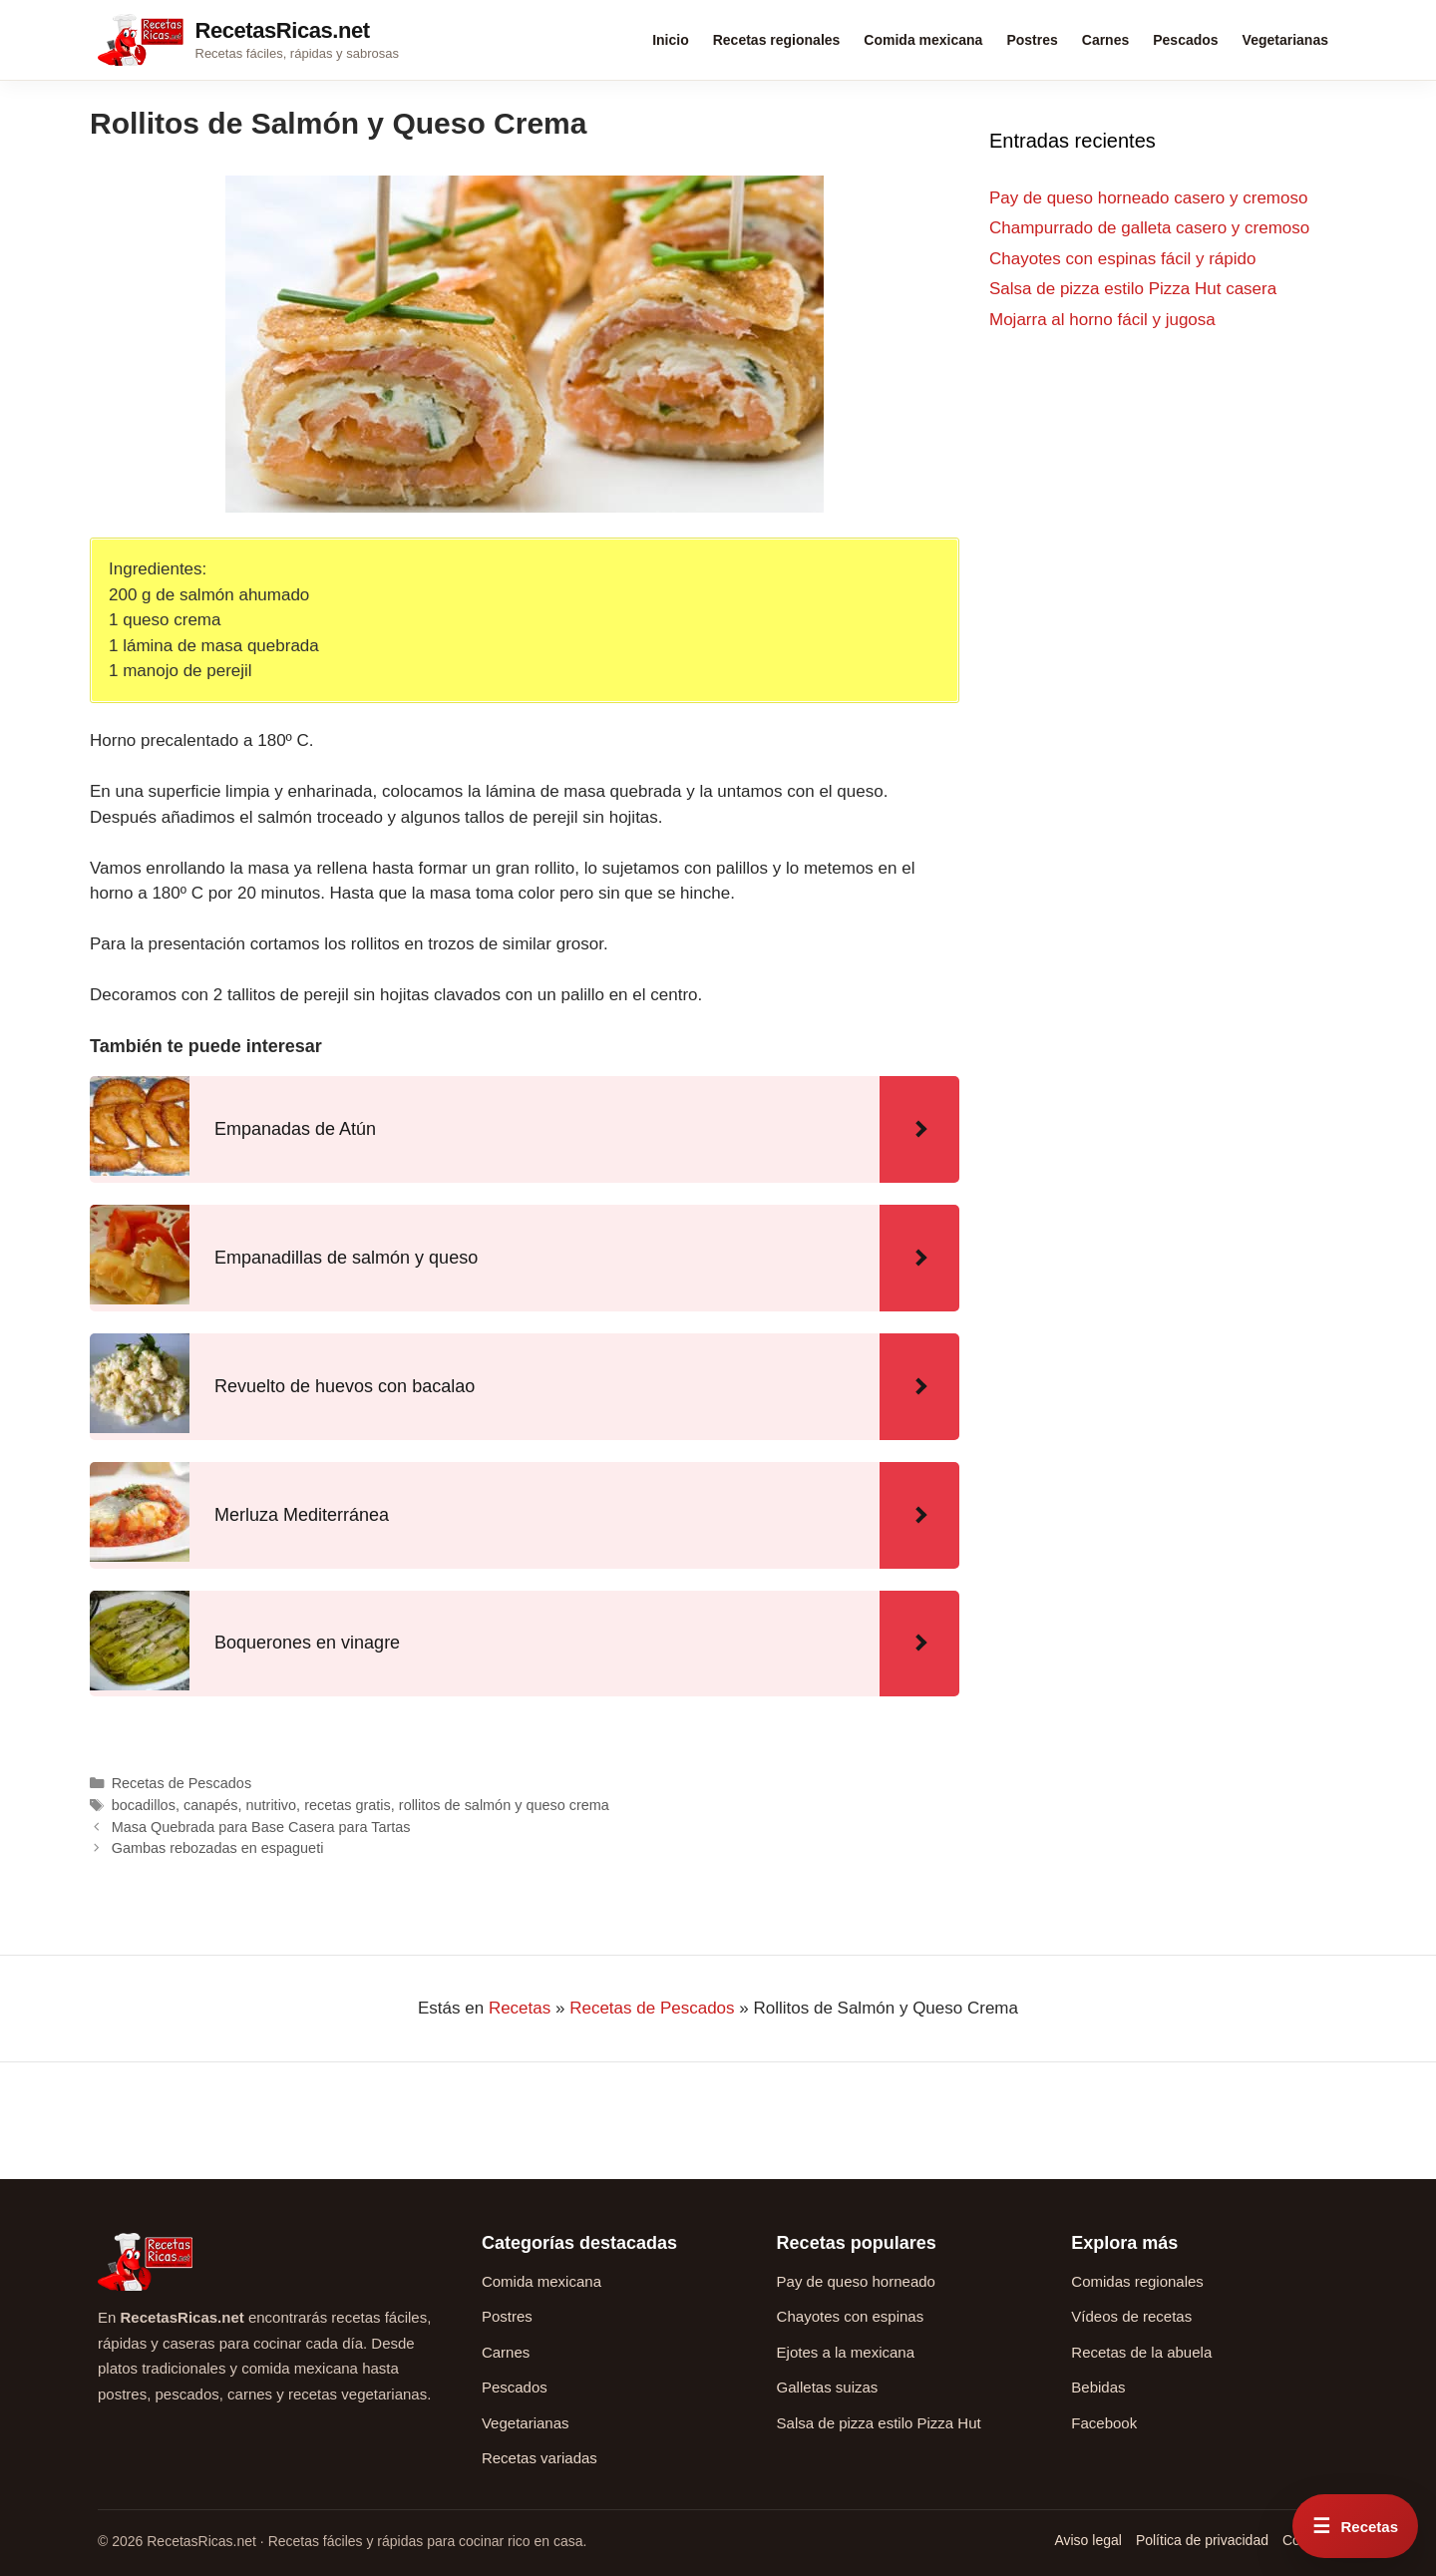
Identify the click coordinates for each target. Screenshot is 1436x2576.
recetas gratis (347, 1805)
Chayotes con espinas (850, 2316)
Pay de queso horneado (856, 2281)
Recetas (519, 2008)
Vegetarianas (1285, 40)
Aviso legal (1087, 2540)
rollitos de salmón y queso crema (504, 1805)
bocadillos (144, 1805)
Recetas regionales (777, 40)
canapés (210, 1805)
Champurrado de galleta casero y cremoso (1149, 227)
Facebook (1104, 2422)
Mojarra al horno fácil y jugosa (1102, 319)
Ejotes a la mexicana (845, 2352)
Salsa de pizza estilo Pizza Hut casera (1132, 288)
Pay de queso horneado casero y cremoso (1148, 197)
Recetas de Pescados (181, 1783)
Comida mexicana (923, 40)
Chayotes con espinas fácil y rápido (1122, 258)
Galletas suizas (828, 2387)
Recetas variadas (539, 2457)
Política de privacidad (1202, 2540)
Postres (1031, 40)
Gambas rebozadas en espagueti (218, 1848)
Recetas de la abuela (1141, 2352)
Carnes (1105, 40)
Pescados (1185, 40)
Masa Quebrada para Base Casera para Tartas (261, 1827)
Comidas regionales (1137, 2281)
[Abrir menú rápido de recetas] (1355, 2526)
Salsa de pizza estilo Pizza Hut (879, 2422)
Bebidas (1098, 2387)
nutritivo (271, 1805)
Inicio (670, 40)
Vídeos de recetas (1131, 2316)
